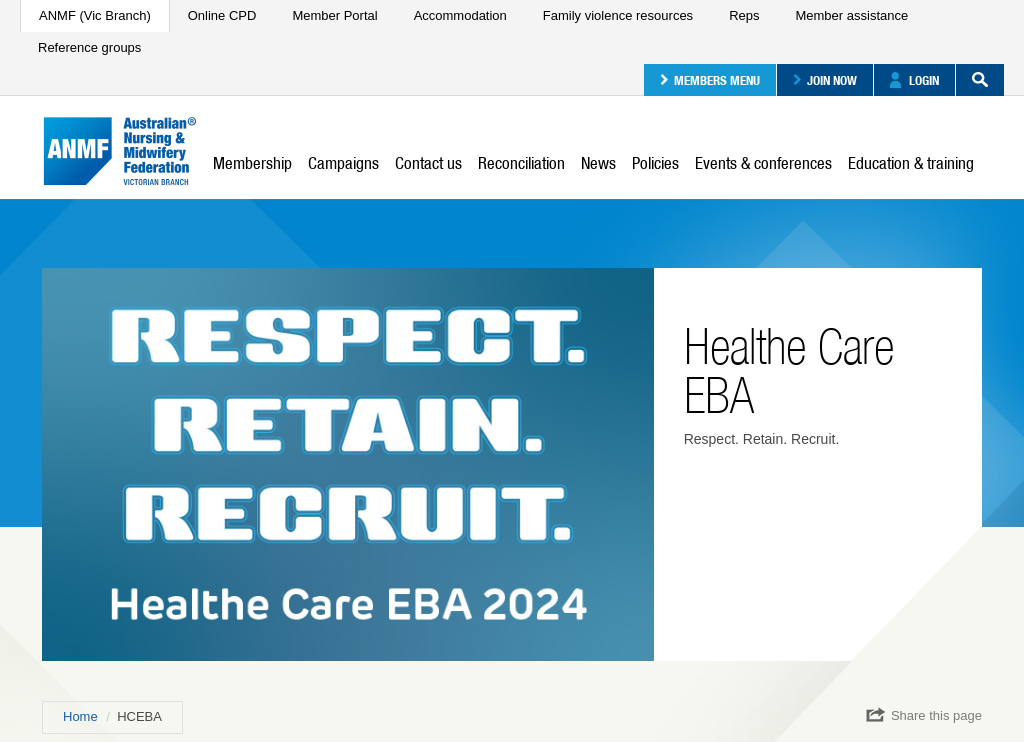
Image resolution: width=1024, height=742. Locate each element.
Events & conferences (763, 163)
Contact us (428, 163)
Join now (825, 80)
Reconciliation (521, 163)
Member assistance (851, 15)
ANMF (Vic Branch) (95, 15)
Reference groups (89, 47)
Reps (744, 15)
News (598, 163)
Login (914, 80)
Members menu (710, 80)
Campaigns (343, 163)
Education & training (911, 163)
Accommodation (460, 15)
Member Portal (334, 15)
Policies (655, 163)
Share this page (924, 715)
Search (972, 80)
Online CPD (222, 15)
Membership (252, 163)
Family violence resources (618, 15)
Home (80, 716)
